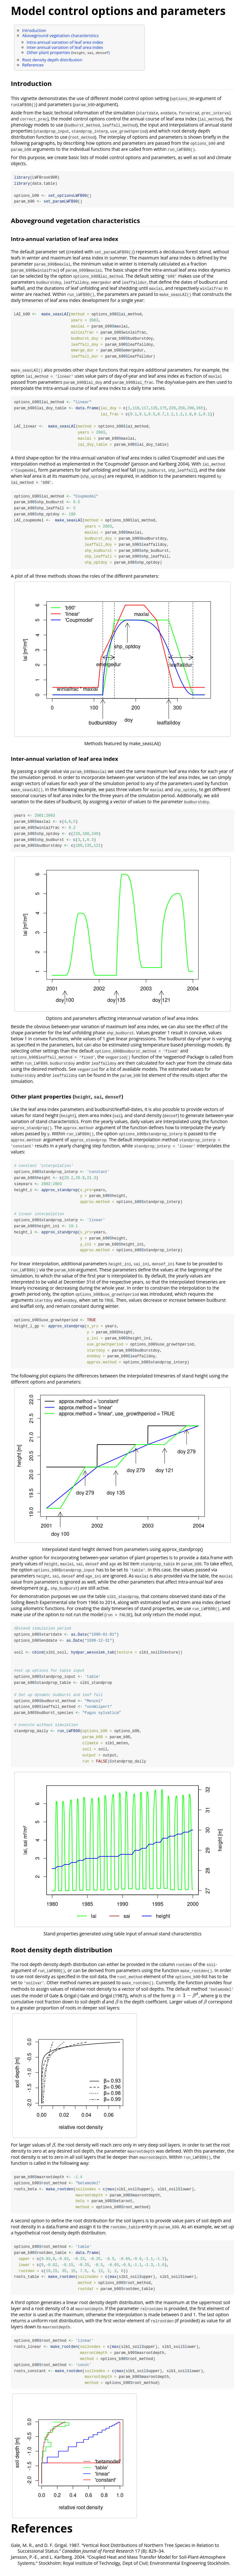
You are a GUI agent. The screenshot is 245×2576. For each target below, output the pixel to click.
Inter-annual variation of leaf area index (65, 47)
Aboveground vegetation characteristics (60, 35)
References (33, 65)
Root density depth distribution (52, 60)
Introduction (34, 30)
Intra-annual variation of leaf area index (65, 42)
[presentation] (185, 2000)
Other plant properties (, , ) (68, 52)
